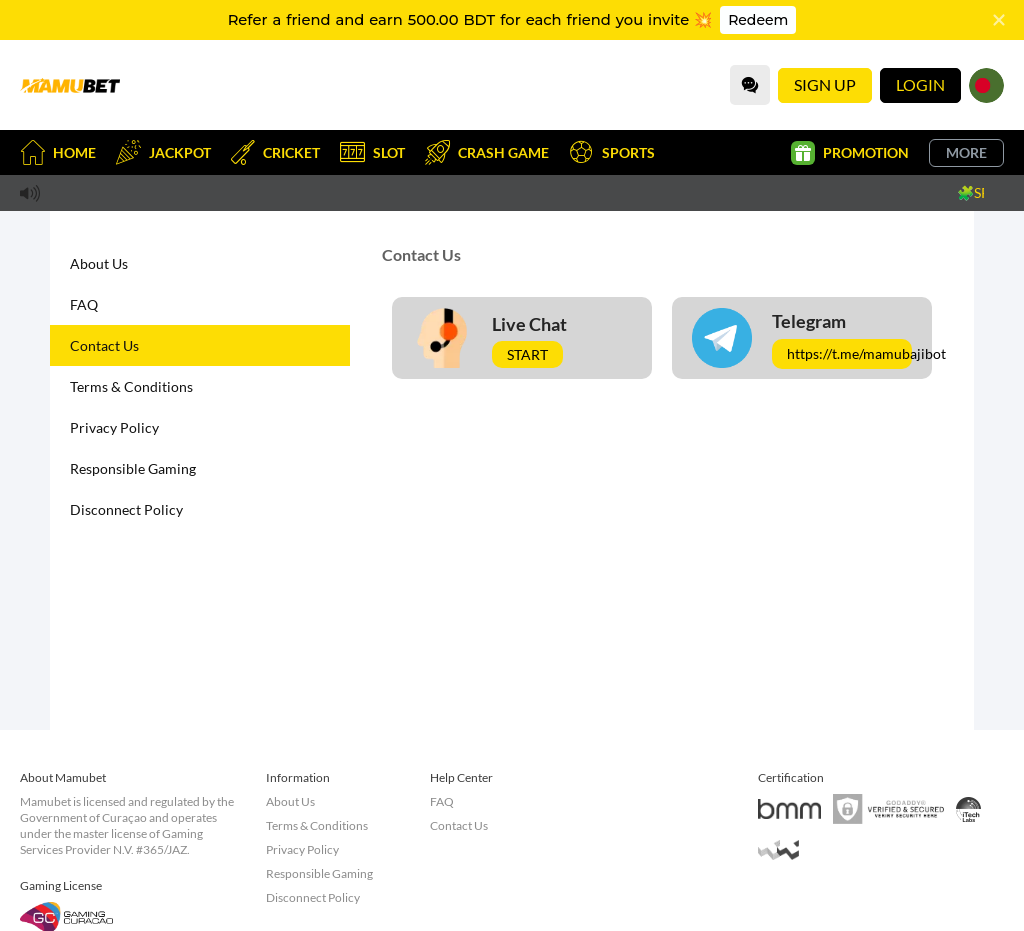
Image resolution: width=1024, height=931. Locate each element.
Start (527, 354)
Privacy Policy (114, 427)
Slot (372, 152)
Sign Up (825, 84)
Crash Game (487, 152)
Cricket (275, 152)
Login (920, 84)
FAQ (84, 304)
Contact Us (104, 345)
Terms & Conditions (131, 386)
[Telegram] (802, 338)
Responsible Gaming (133, 468)
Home (58, 152)
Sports (612, 152)
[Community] (750, 85)
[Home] (70, 84)
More (966, 152)
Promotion (850, 153)
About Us (99, 263)
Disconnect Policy (126, 509)
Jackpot (163, 152)
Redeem (758, 20)
